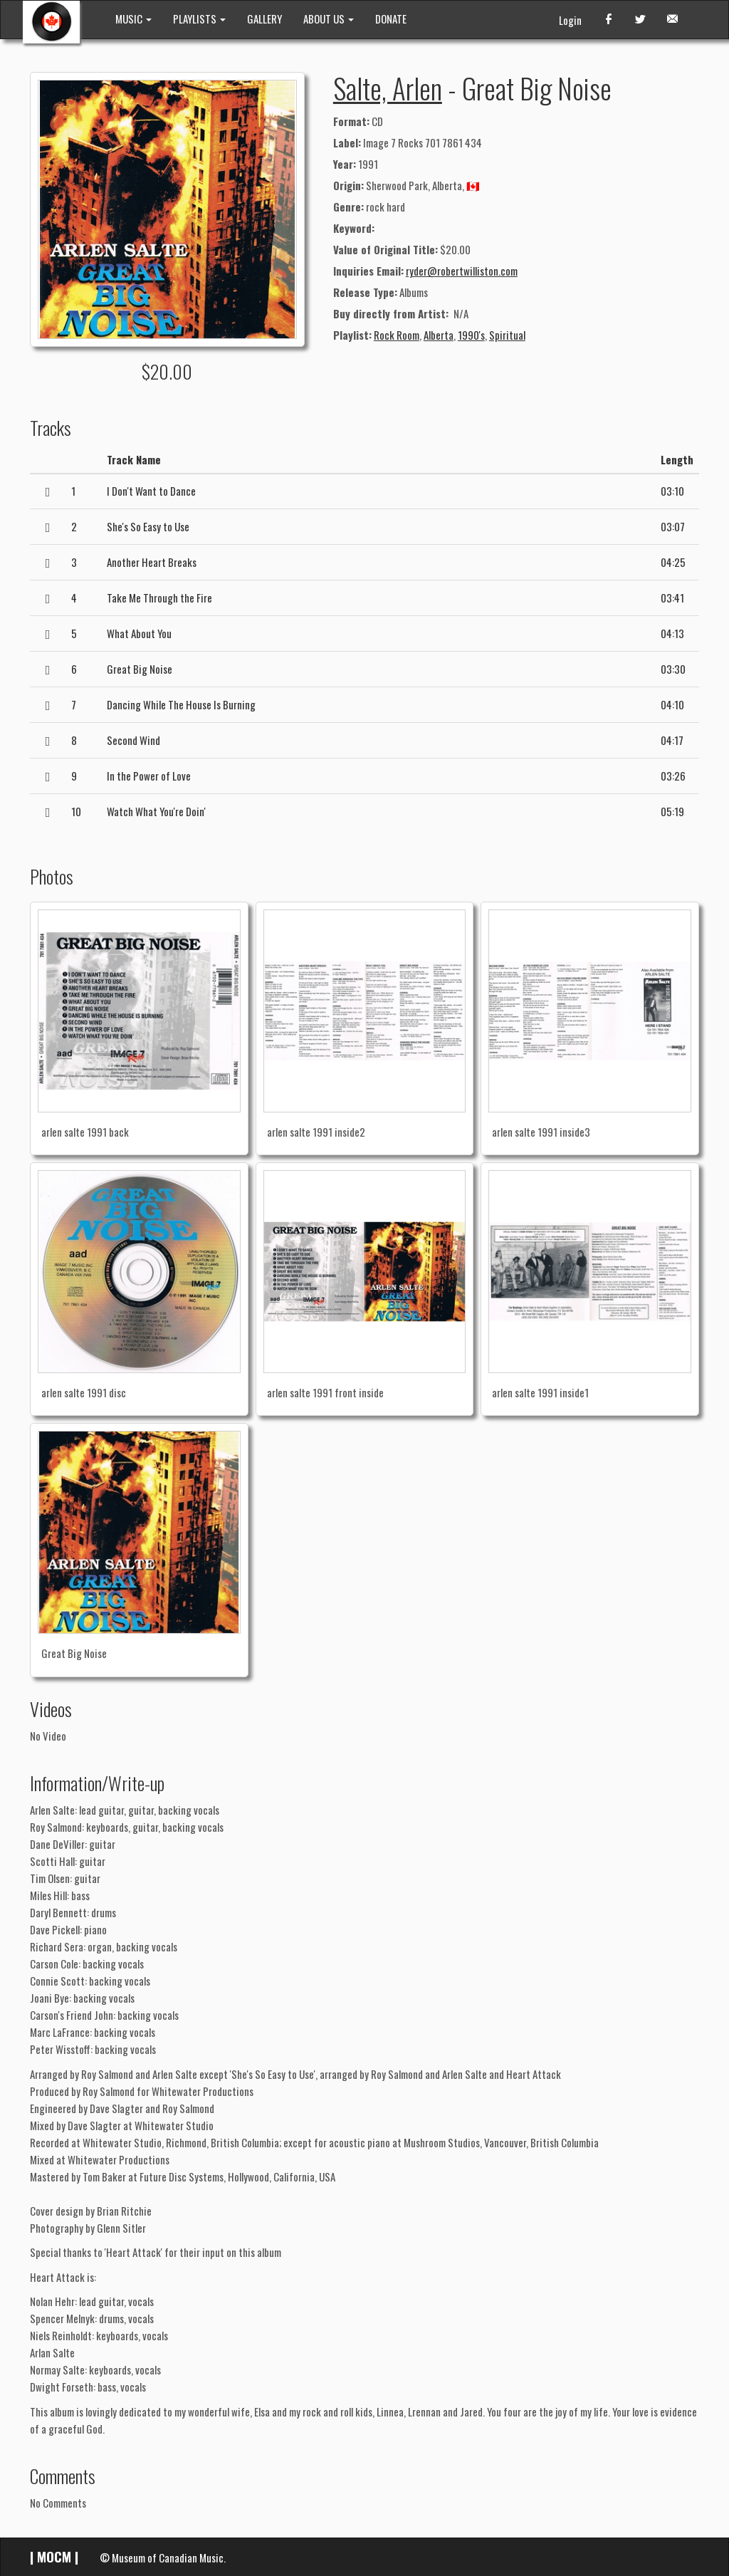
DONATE (391, 18)
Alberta (438, 335)
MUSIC (133, 18)
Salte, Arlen (387, 87)
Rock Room (396, 335)
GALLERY (264, 18)
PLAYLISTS (199, 18)
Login (570, 20)
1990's (471, 335)
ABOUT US (328, 18)
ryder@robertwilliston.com (462, 270)
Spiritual (507, 335)
